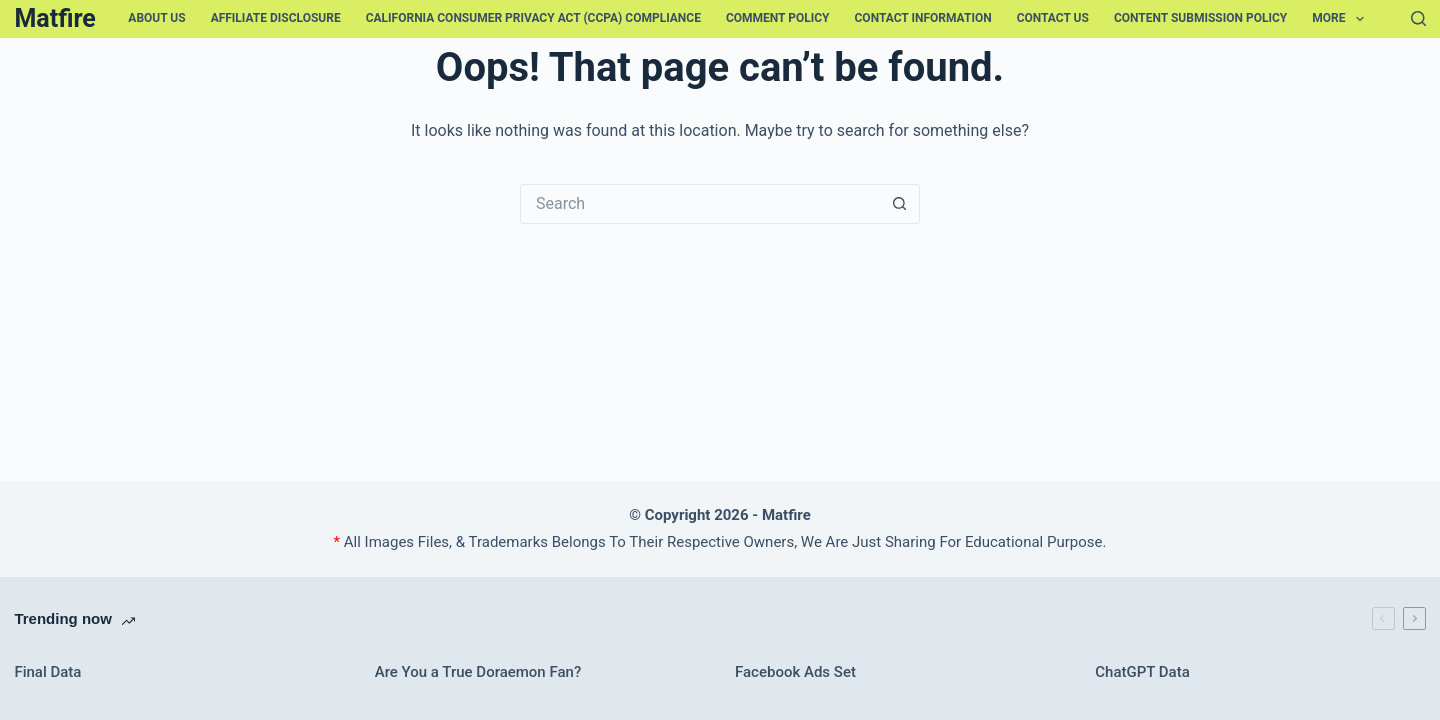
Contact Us (1053, 18)
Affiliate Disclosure (276, 18)
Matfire (54, 18)
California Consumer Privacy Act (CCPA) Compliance (533, 18)
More (1342, 19)
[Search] (1418, 18)
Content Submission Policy (1200, 18)
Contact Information (923, 18)
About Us (156, 18)
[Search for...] (700, 204)
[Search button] (900, 204)
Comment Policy (778, 18)
